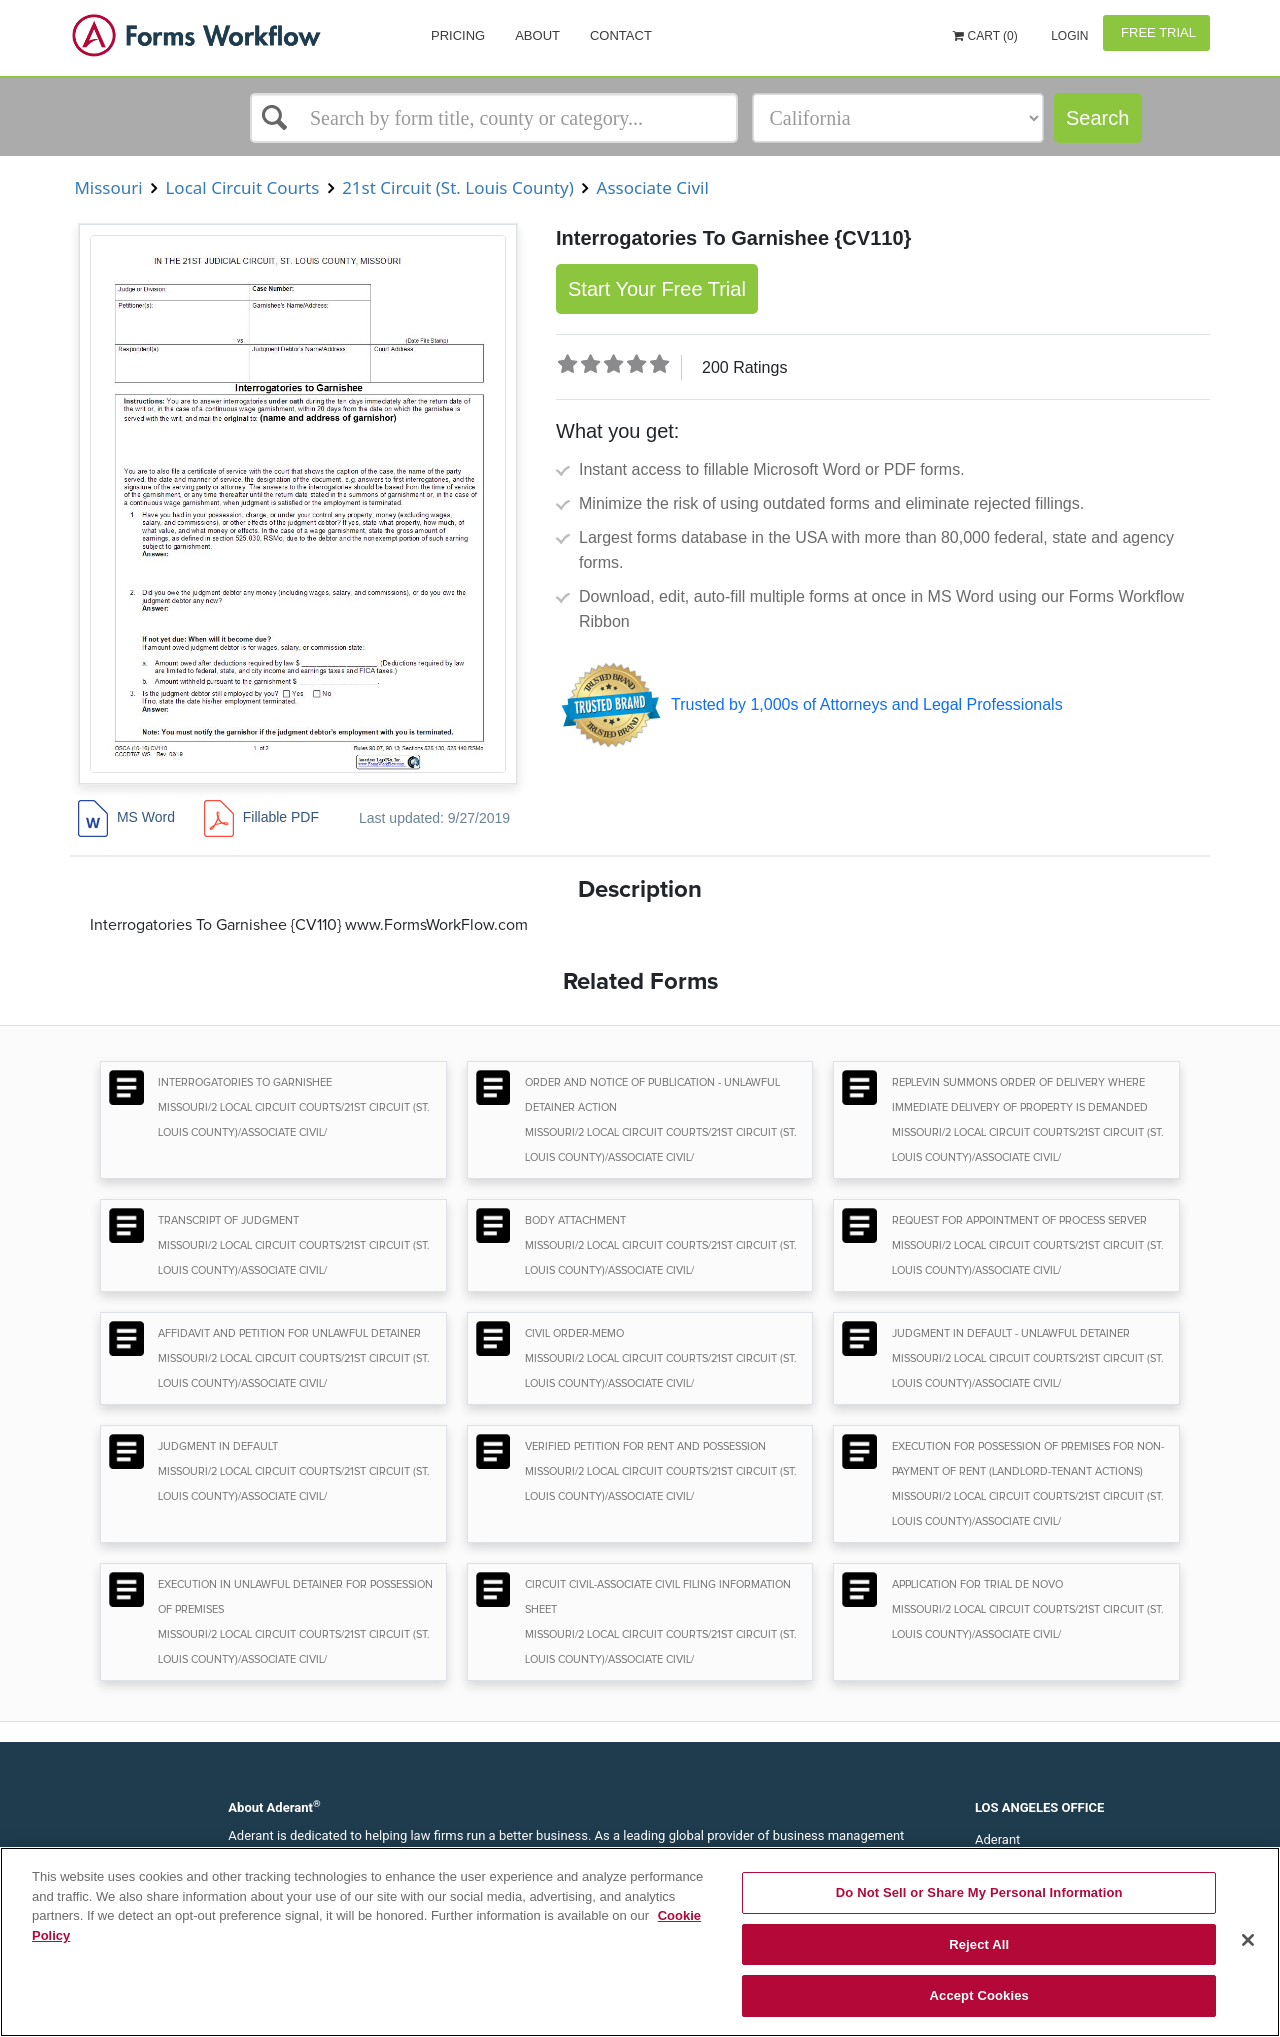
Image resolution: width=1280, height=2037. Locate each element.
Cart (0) (985, 36)
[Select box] (494, 118)
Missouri (108, 187)
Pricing (458, 35)
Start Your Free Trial (657, 289)
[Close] (1248, 1940)
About (537, 35)
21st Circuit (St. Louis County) (458, 187)
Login (1068, 36)
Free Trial (1156, 32)
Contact (621, 35)
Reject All (979, 1944)
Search (1097, 118)
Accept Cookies (979, 1995)
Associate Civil (652, 187)
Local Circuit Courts (242, 187)
